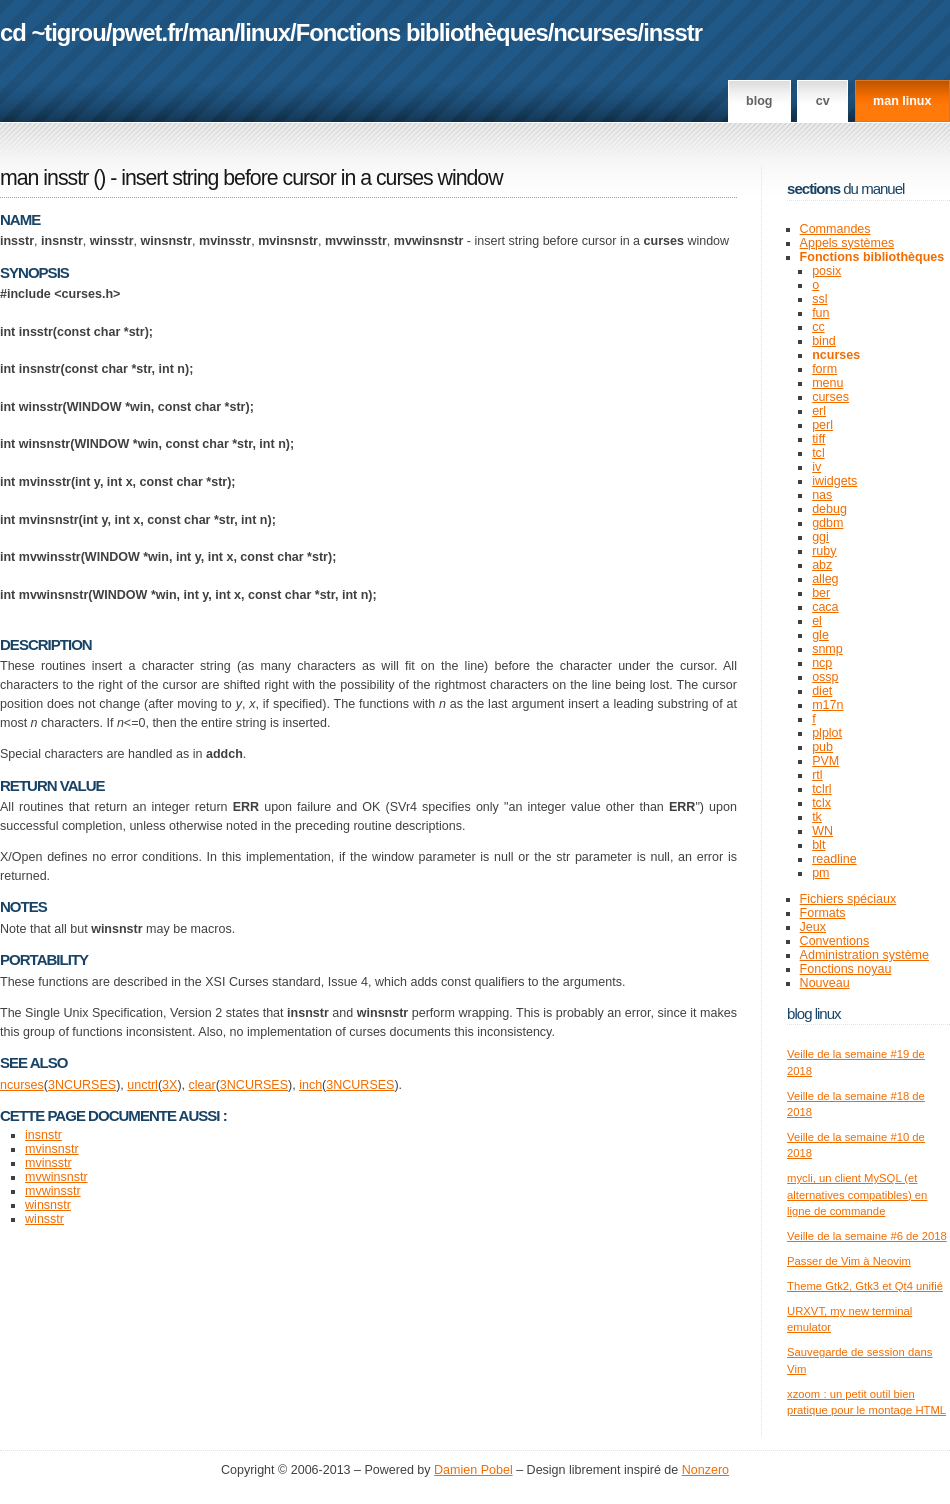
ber (821, 593)
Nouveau (825, 983)
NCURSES (85, 1085)
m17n (827, 705)
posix (826, 271)
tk (817, 817)
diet (822, 691)
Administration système (864, 955)
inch (310, 1085)
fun (820, 313)
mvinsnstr (52, 1149)
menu (827, 383)
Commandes (835, 229)
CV (823, 101)
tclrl (821, 789)
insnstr (43, 1135)
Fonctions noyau (846, 969)
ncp (822, 663)
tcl (818, 453)
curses (830, 397)
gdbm (827, 523)
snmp (827, 649)
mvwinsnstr (56, 1177)
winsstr (44, 1219)
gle (820, 635)
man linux (902, 101)
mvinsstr (48, 1163)
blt (818, 845)
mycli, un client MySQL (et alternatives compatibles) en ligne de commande (857, 1194)
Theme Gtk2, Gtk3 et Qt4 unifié (865, 1286)
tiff (818, 439)
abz (822, 565)
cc (818, 327)
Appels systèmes (847, 243)
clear (202, 1085)
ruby (824, 551)
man (211, 32)
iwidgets (834, 481)
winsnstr (48, 1205)
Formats (823, 913)
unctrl (142, 1085)
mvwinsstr (53, 1191)
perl (822, 425)
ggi (820, 537)
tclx (821, 803)
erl (819, 411)
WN (822, 831)
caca (825, 607)
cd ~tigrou (53, 32)
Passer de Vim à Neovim (849, 1261)
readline (834, 859)
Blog (759, 101)
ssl (819, 299)
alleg (825, 579)
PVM (825, 761)
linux (265, 32)
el (817, 621)
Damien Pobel (473, 1470)
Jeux (813, 927)
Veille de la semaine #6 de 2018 (867, 1236)
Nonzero (705, 1470)
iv (816, 467)
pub (822, 747)
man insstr (44, 178)
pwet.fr (146, 32)
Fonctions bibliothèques (422, 32)
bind (824, 341)
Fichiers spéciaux (848, 899)
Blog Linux (814, 1013)
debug (829, 509)
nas (822, 495)
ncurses (595, 32)
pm (820, 873)
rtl (817, 775)
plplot (827, 733)
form (824, 369)
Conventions (835, 941)
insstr (672, 32)
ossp (825, 677)
